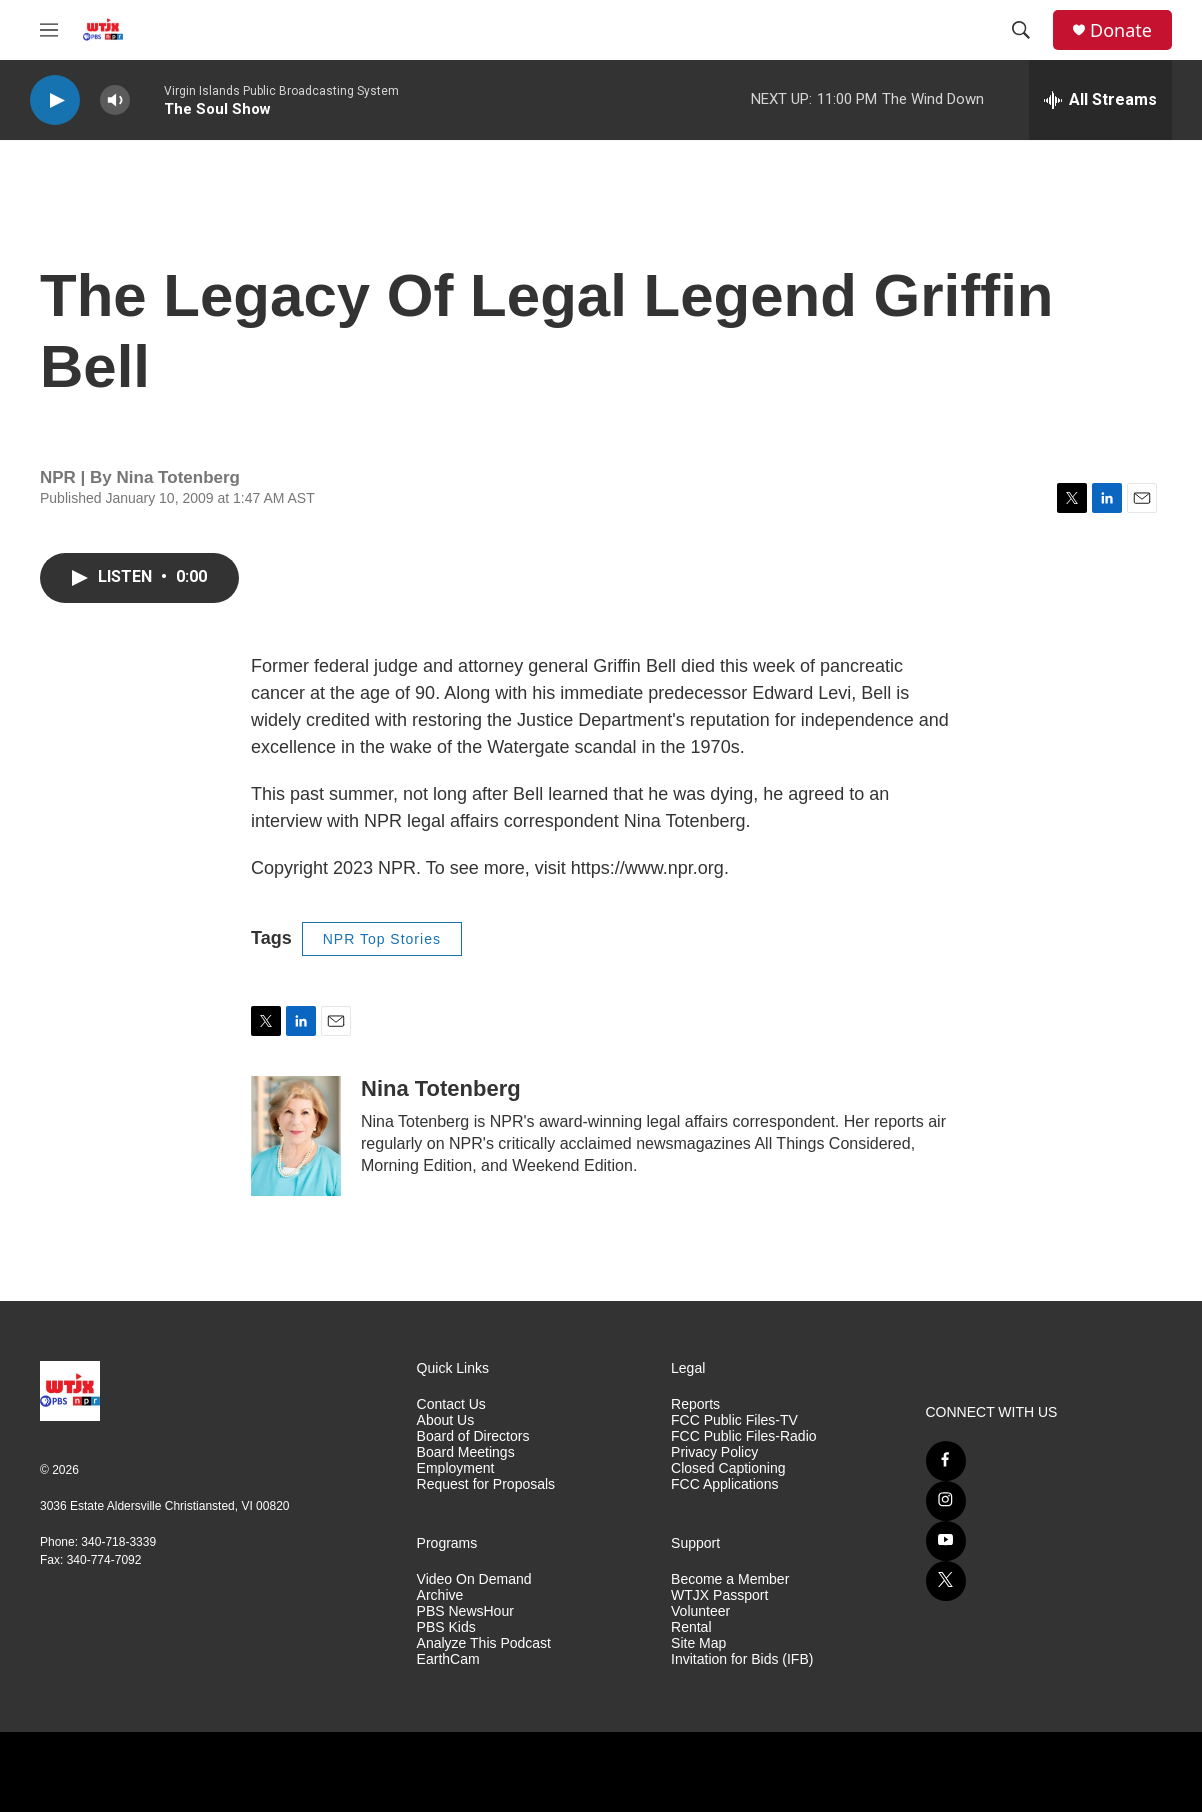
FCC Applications (724, 1484)
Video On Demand (474, 1579)
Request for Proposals (486, 1484)
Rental (691, 1627)
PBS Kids (446, 1627)
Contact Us (451, 1404)
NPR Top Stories (382, 939)
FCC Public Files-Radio (743, 1436)
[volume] (115, 100)
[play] (55, 100)
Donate (1121, 30)
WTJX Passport (719, 1595)
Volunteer (700, 1611)
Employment (456, 1468)
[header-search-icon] (1021, 30)
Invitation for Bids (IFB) (742, 1659)
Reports (695, 1404)
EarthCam (448, 1659)
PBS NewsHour (465, 1611)
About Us (446, 1420)
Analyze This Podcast (484, 1643)
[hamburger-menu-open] (49, 30)
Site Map (698, 1643)
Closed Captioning (728, 1468)
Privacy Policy (714, 1452)
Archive (440, 1595)
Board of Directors (473, 1436)
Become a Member (730, 1579)
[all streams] (1100, 100)
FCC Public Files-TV (734, 1420)
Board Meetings (466, 1452)
